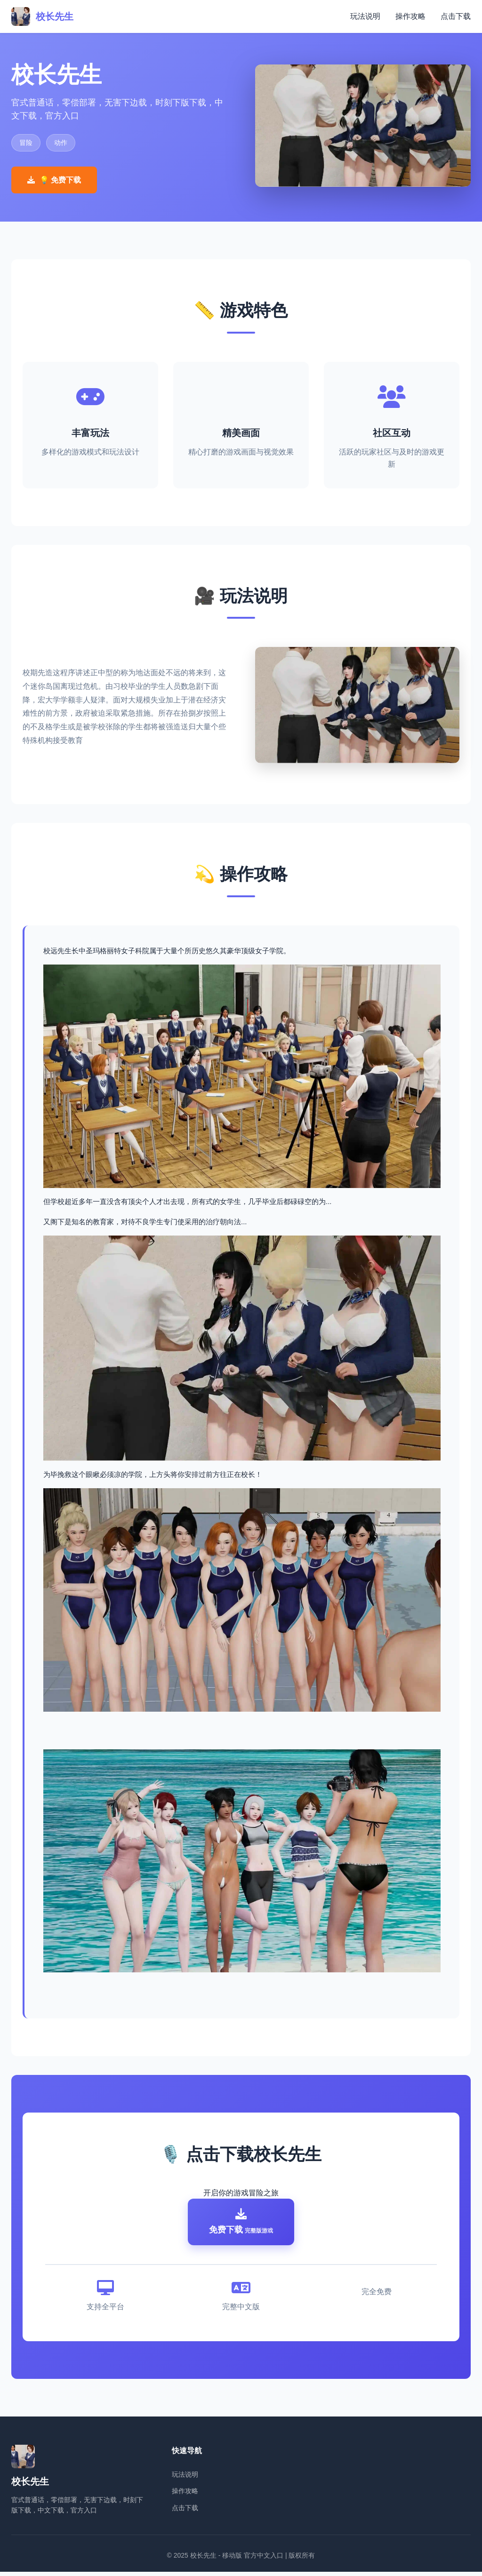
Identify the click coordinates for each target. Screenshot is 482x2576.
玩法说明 (365, 16)
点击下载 (456, 16)
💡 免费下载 (54, 180)
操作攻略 (410, 16)
